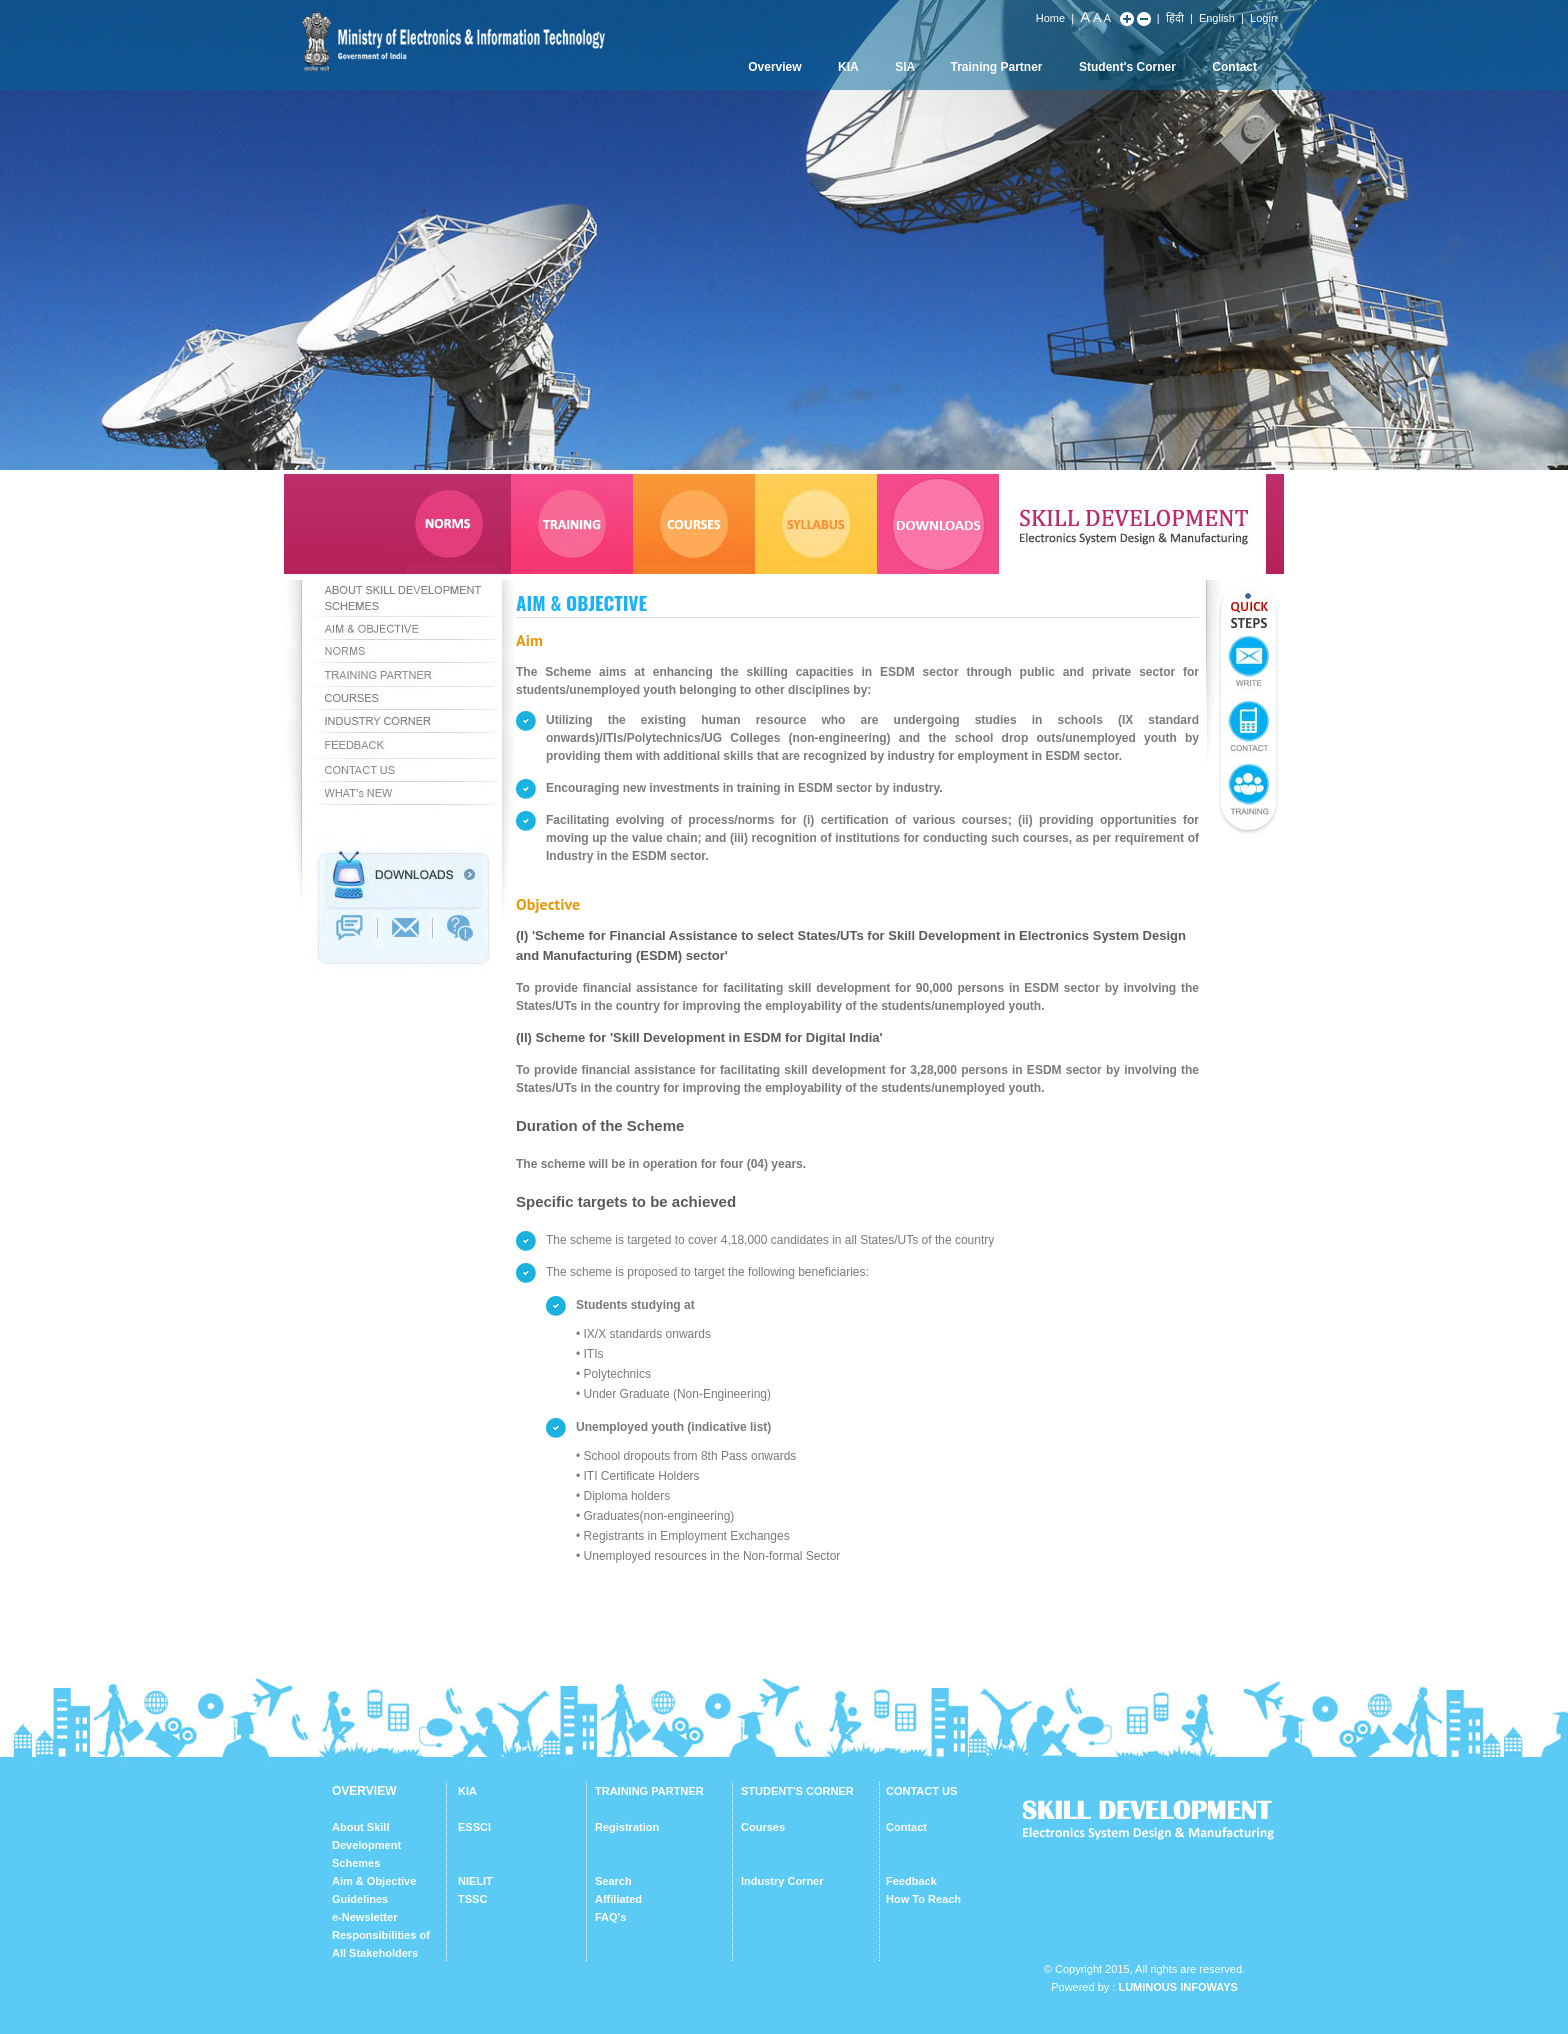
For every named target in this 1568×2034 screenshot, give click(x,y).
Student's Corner (1127, 67)
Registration (627, 1827)
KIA (848, 67)
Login (1263, 18)
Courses (763, 1827)
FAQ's (610, 1917)
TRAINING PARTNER (649, 1791)
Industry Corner (782, 1881)
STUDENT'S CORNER (797, 1791)
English (1217, 18)
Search (613, 1881)
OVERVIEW (364, 1791)
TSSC (472, 1899)
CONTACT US (921, 1791)
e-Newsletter (364, 1917)
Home (1050, 18)
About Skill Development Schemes (366, 1845)
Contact (1234, 67)
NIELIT (475, 1881)
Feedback (911, 1881)
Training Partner (997, 67)
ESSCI (474, 1827)
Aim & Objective (374, 1881)
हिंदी (1175, 18)
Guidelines (360, 1899)
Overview (774, 67)
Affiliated (618, 1899)
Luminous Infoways (1177, 1987)
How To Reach (923, 1899)
